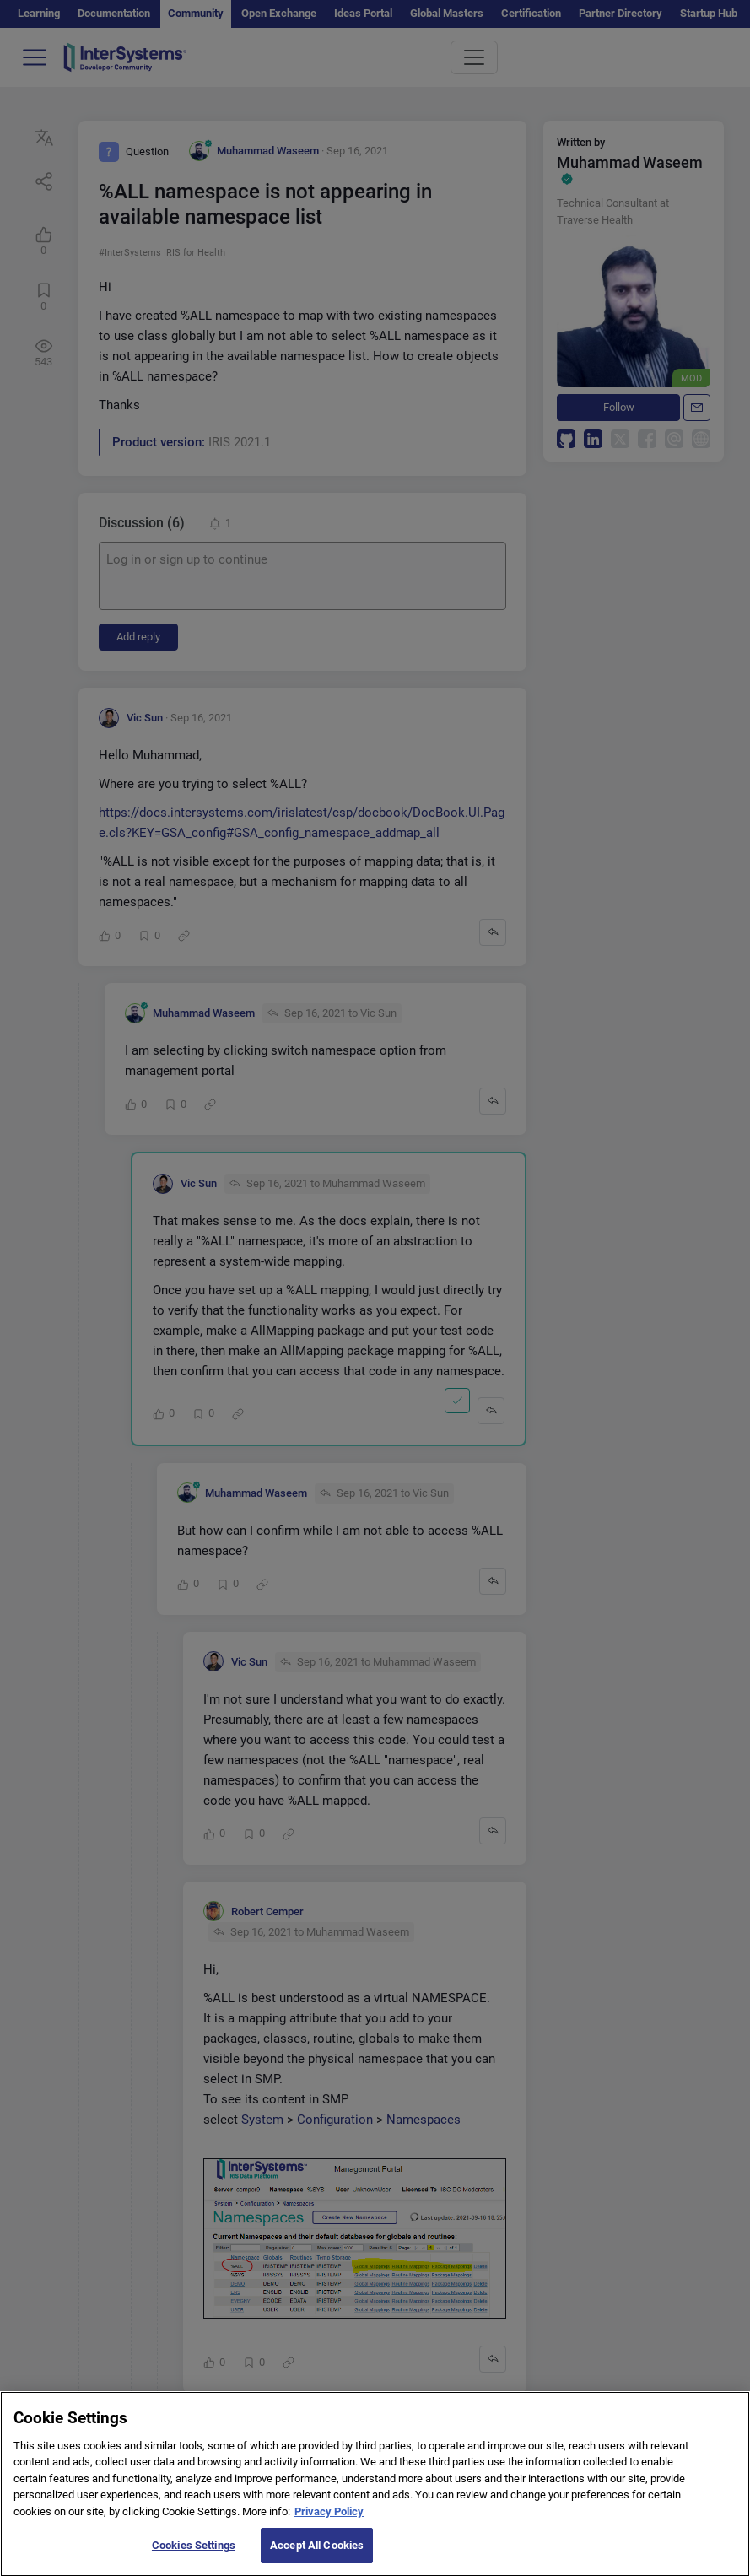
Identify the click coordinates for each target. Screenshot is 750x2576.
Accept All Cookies (317, 2557)
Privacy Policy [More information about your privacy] (329, 2522)
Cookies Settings (193, 2557)
